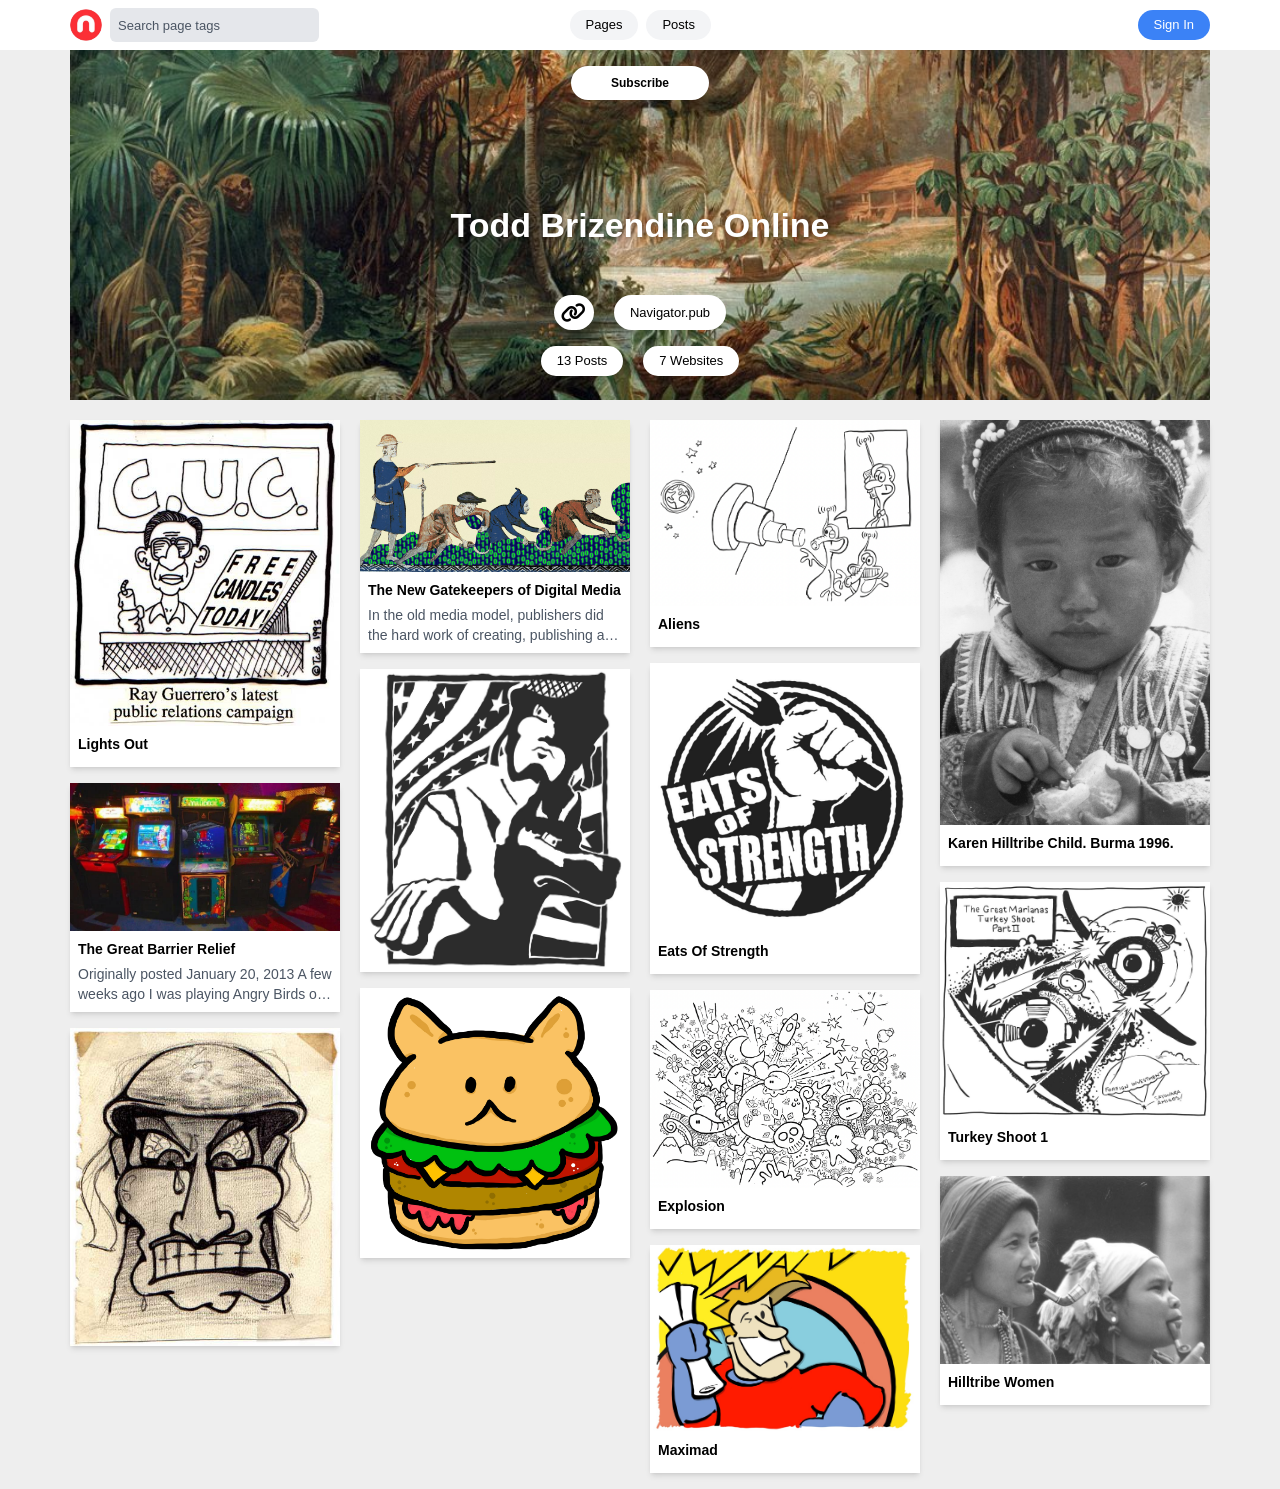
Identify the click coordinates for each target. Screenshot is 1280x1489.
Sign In (1174, 24)
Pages (604, 24)
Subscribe (640, 83)
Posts (678, 24)
